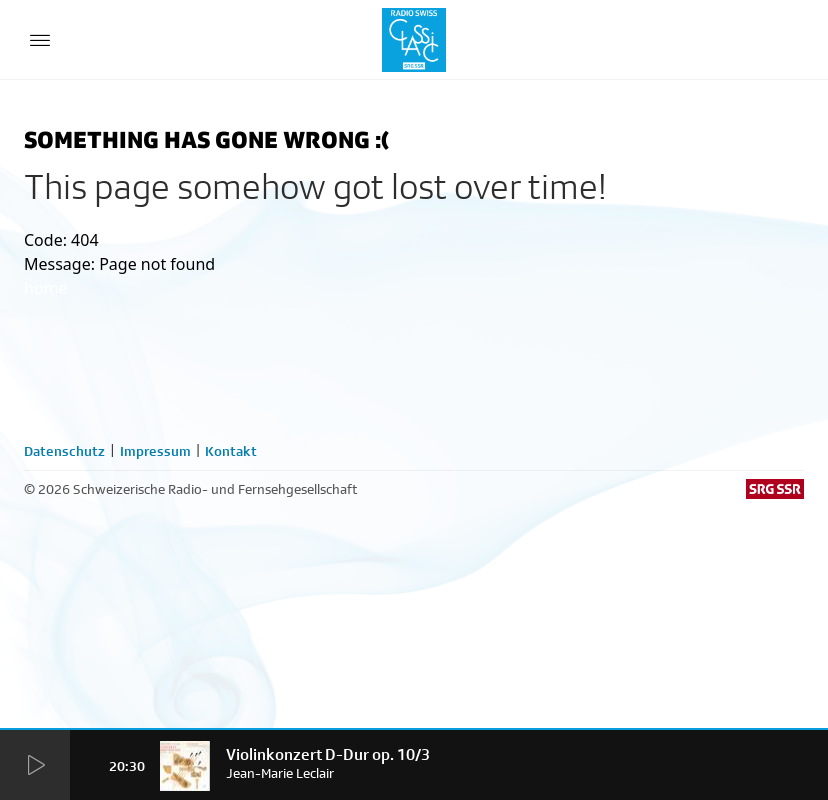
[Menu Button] (40, 40)
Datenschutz (64, 451)
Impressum (155, 451)
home (46, 288)
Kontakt (231, 451)
